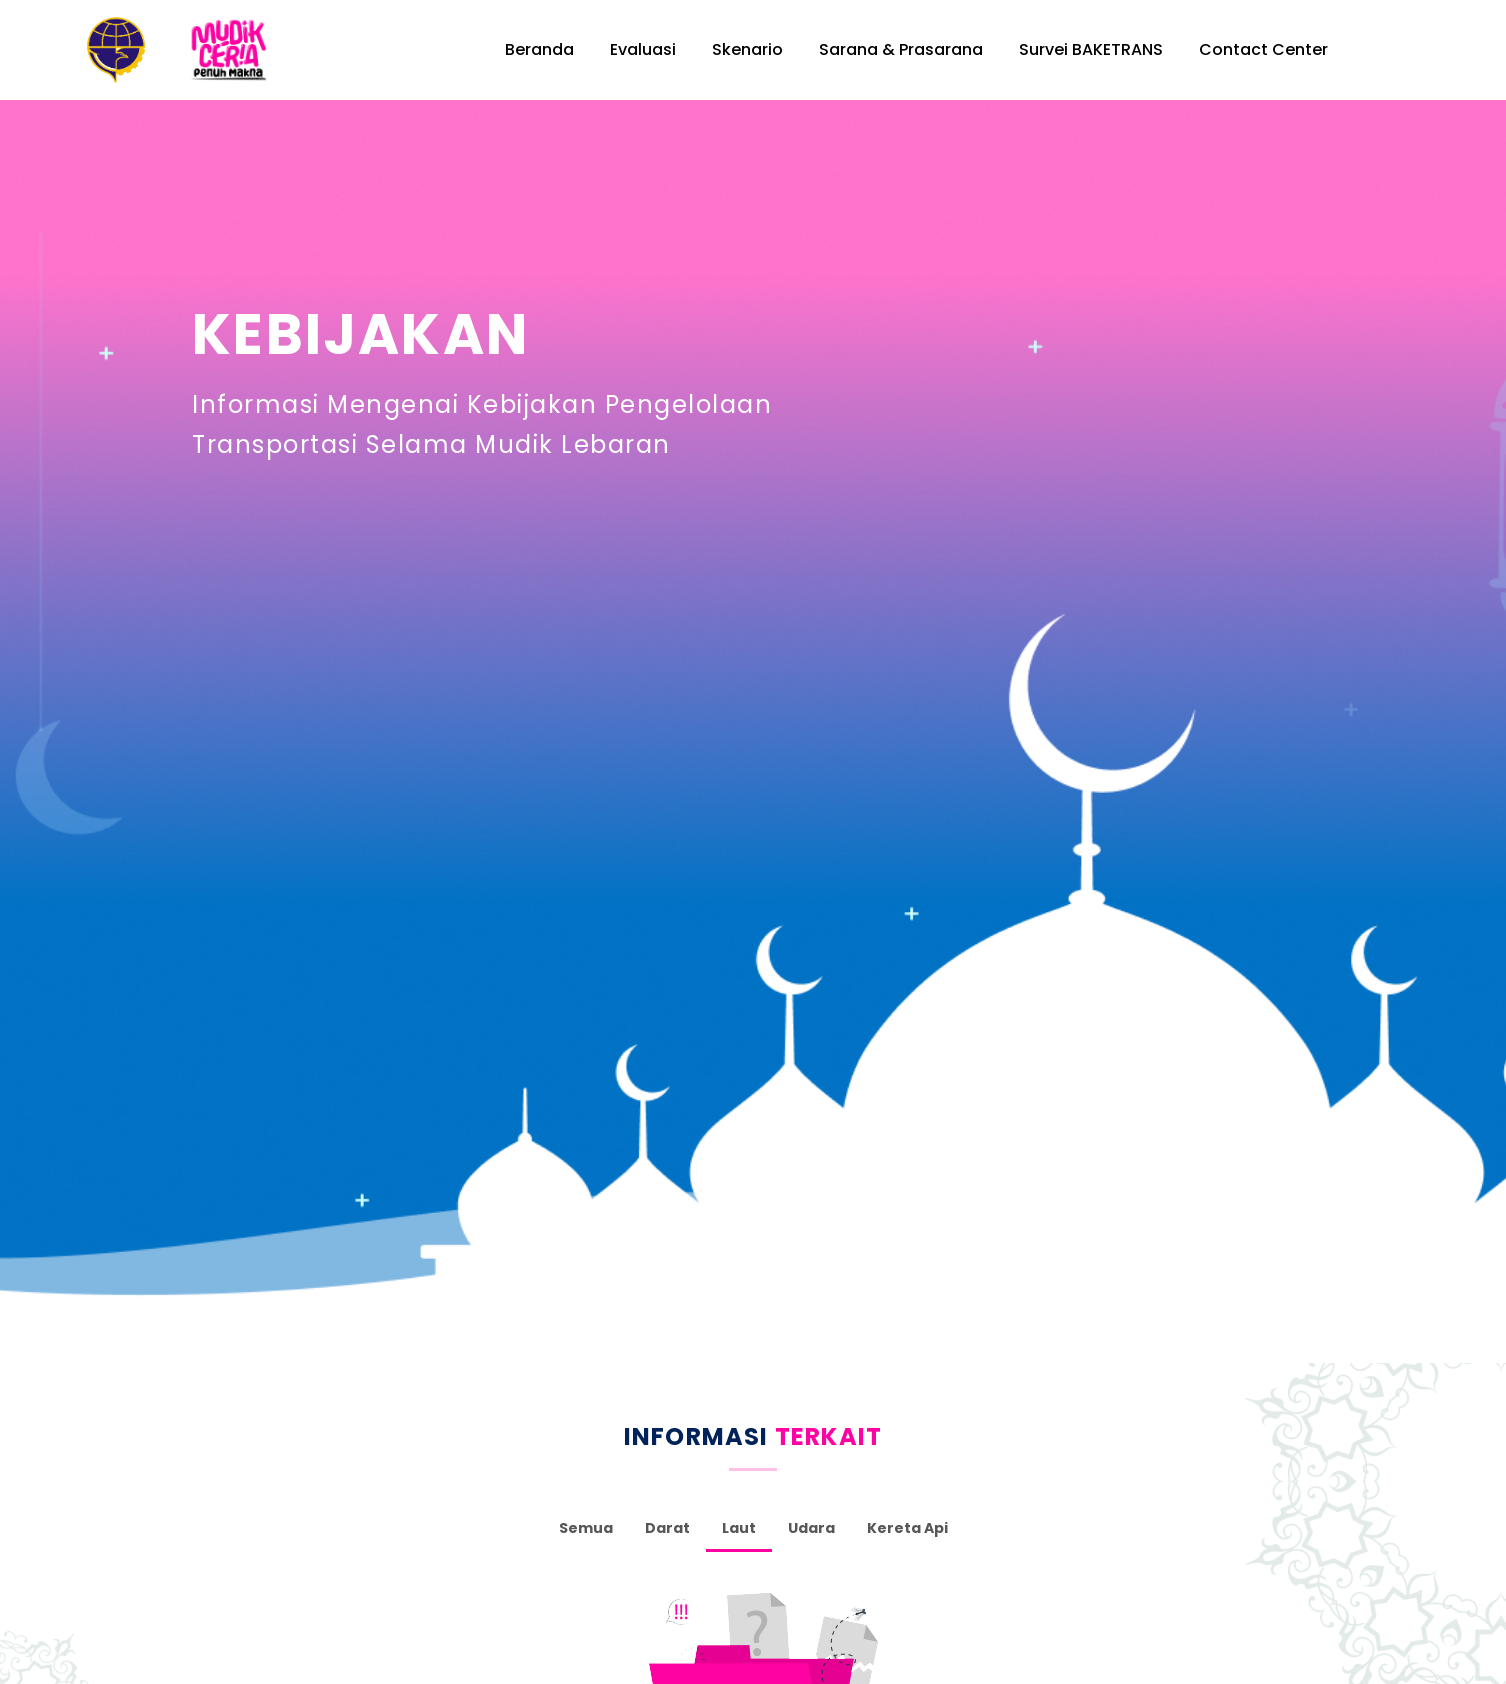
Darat (667, 1523)
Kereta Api (907, 1523)
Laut (739, 1523)
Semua (586, 1523)
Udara (811, 1523)
